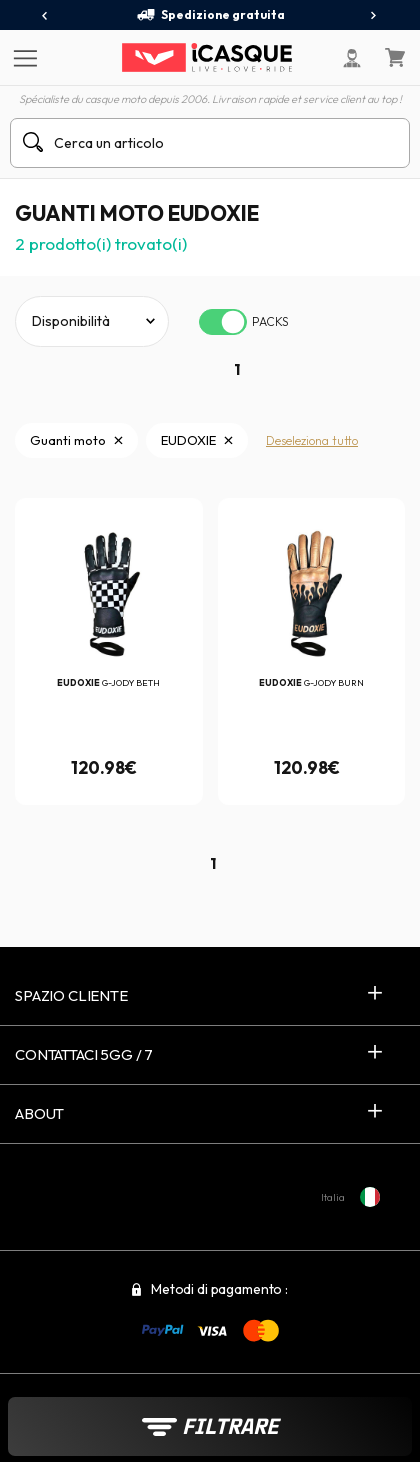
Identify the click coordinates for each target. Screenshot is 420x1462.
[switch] (223, 322)
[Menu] (22, 57)
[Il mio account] (352, 58)
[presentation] (45, 16)
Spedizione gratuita (210, 15)
